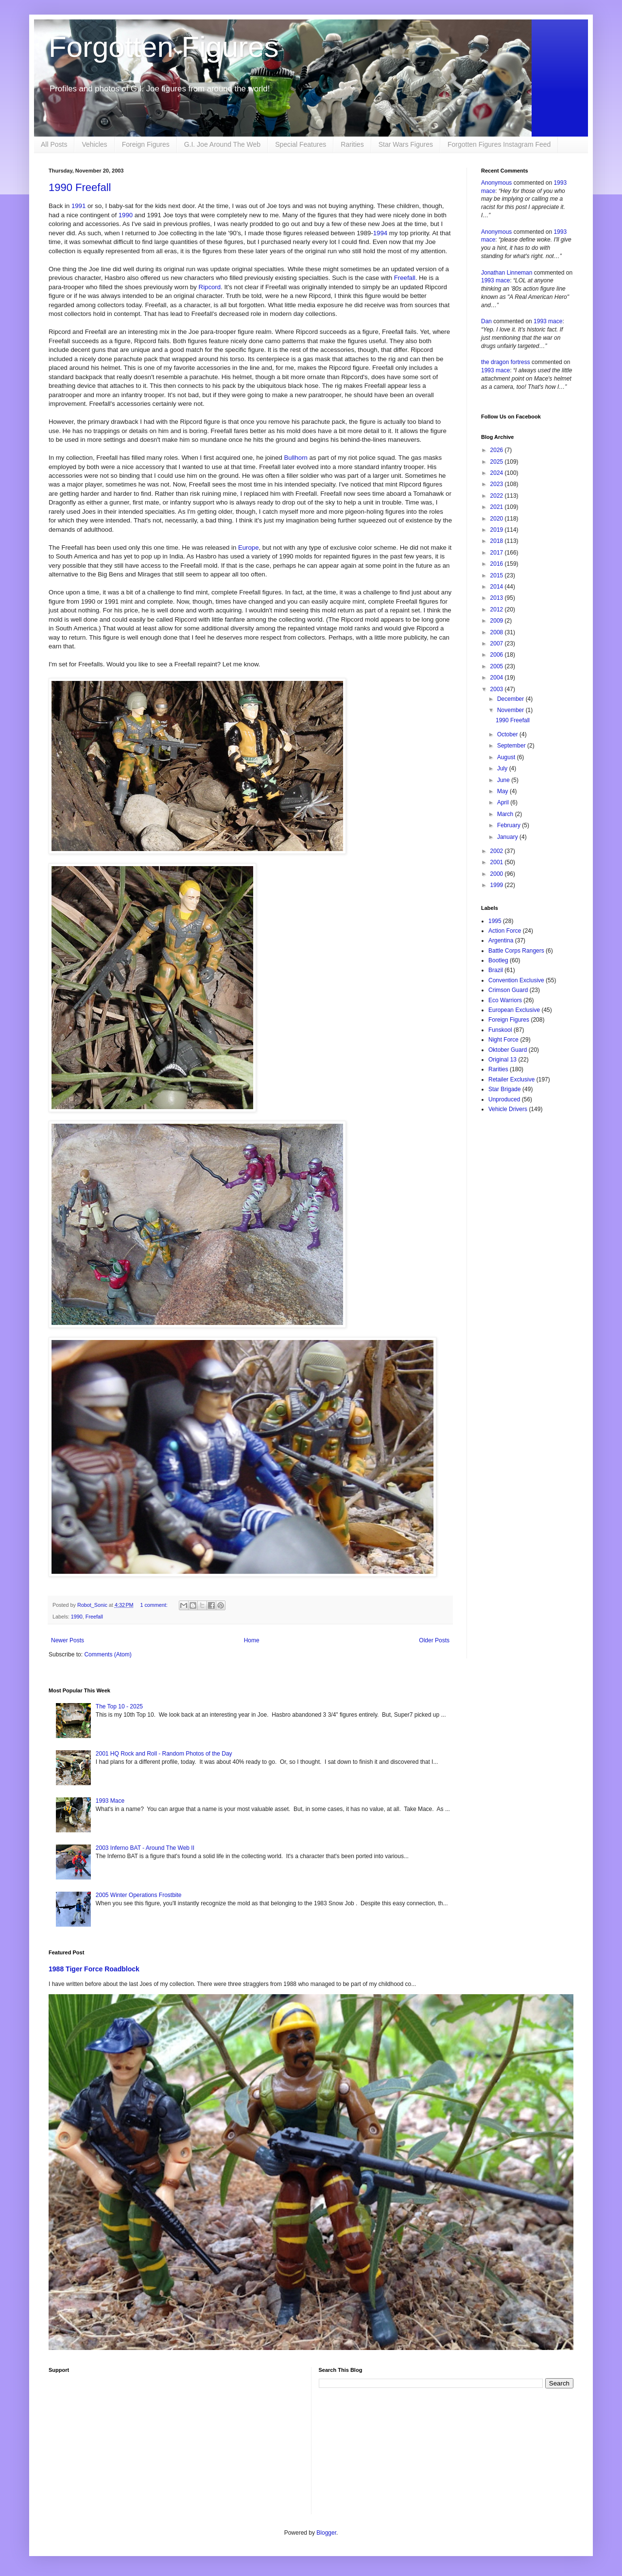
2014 (497, 586)
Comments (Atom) (107, 1654)
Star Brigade (504, 1089)
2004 (497, 677)
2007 (497, 643)
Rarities (352, 144)
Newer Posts (67, 1640)
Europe (248, 547)
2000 (497, 873)
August (507, 757)
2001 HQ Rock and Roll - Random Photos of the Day (164, 1753)
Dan (486, 321)
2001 (497, 862)
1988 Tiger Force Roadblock (94, 1969)
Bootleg (498, 960)
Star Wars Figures (406, 144)
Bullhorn (296, 457)
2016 (497, 563)
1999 (497, 885)
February (509, 825)
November (511, 710)
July (503, 768)
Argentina (500, 940)
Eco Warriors (505, 1000)
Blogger (326, 2532)
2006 (497, 654)
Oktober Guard (507, 1049)
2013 (497, 597)
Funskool (500, 1030)
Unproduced (504, 1099)
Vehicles (94, 144)
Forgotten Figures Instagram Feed (499, 144)
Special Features (300, 144)
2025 (497, 461)
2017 (497, 552)
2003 (497, 689)
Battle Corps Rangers (516, 950)
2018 (497, 541)
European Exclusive (514, 1010)
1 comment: (154, 1605)
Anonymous (496, 182)
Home (251, 1640)
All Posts (54, 144)
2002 (497, 851)
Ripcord (210, 287)
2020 (497, 518)
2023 (497, 484)
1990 (126, 215)
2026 (497, 450)
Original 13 (502, 1059)
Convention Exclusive (516, 980)
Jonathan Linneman (506, 272)
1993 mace (495, 280)
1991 (78, 205)
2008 (497, 632)
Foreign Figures (146, 144)
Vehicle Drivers (507, 1109)
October (508, 734)
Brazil (495, 970)
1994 (380, 233)
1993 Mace (110, 1800)
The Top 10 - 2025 (119, 1706)
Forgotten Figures (164, 47)
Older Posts (434, 1640)
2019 (497, 529)
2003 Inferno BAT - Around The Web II (145, 1848)
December (511, 699)
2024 (497, 473)
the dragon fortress (505, 362)
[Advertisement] (176, 2446)
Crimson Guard (508, 990)
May (503, 791)
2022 (497, 495)
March (506, 814)
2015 (497, 575)
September (512, 745)
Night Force (503, 1039)
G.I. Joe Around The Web (222, 144)
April (503, 802)
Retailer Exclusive (511, 1079)
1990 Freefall (80, 187)
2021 (497, 507)
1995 (494, 921)
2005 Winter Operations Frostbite (139, 1895)
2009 (497, 620)
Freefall (404, 277)
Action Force (504, 930)
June (504, 780)
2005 (497, 666)
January (508, 837)
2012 (497, 609)
